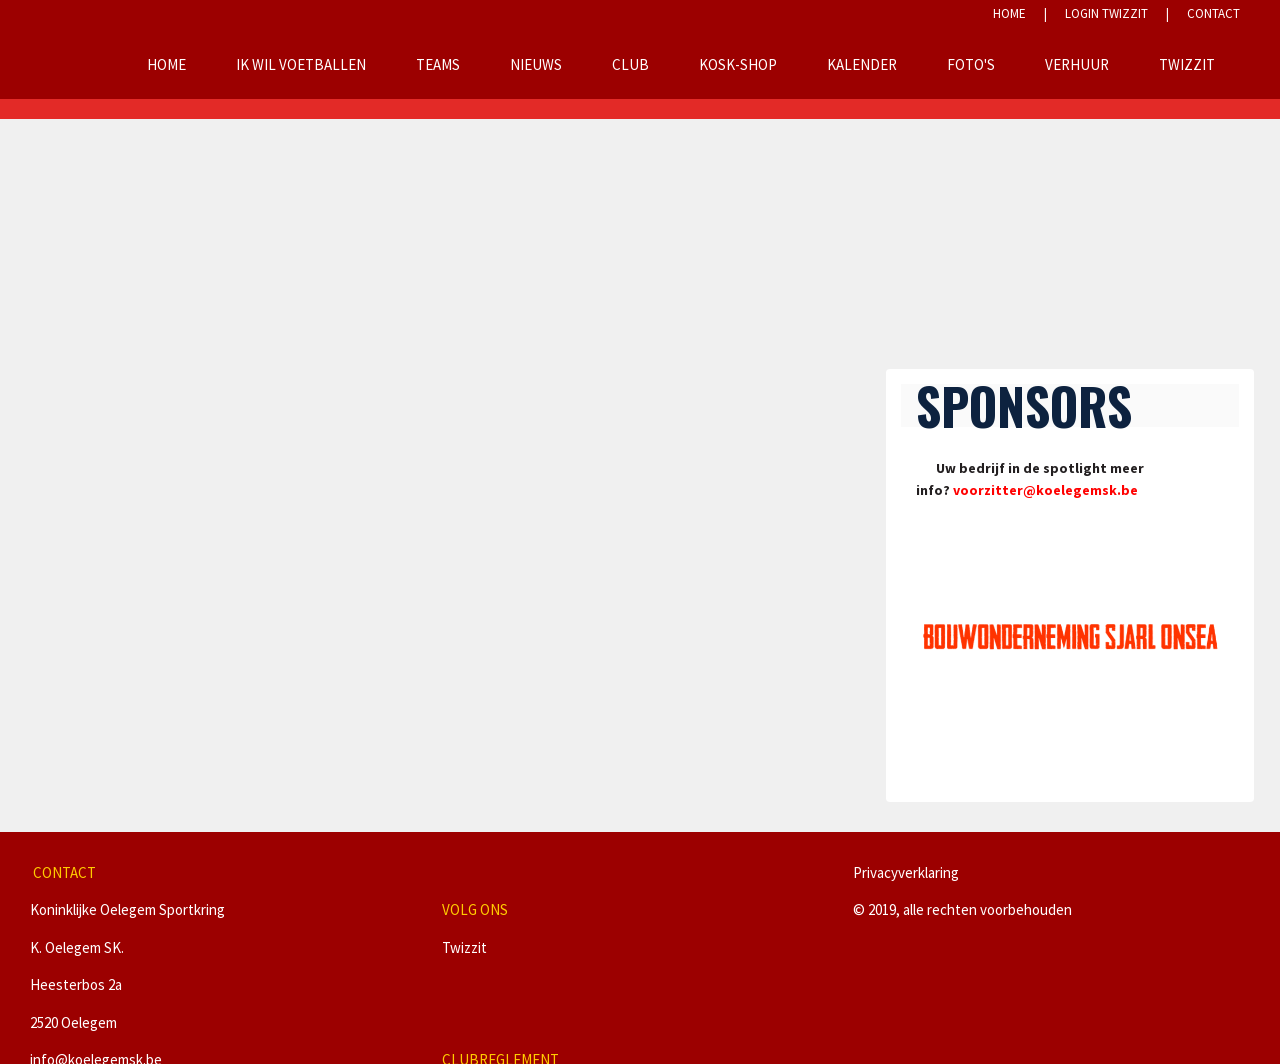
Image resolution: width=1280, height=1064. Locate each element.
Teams (438, 64)
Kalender (862, 64)
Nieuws (536, 64)
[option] (1070, 637)
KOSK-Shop (738, 64)
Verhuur (1077, 64)
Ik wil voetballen (301, 64)
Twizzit (1187, 64)
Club (630, 64)
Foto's (971, 64)
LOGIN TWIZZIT (1106, 13)
